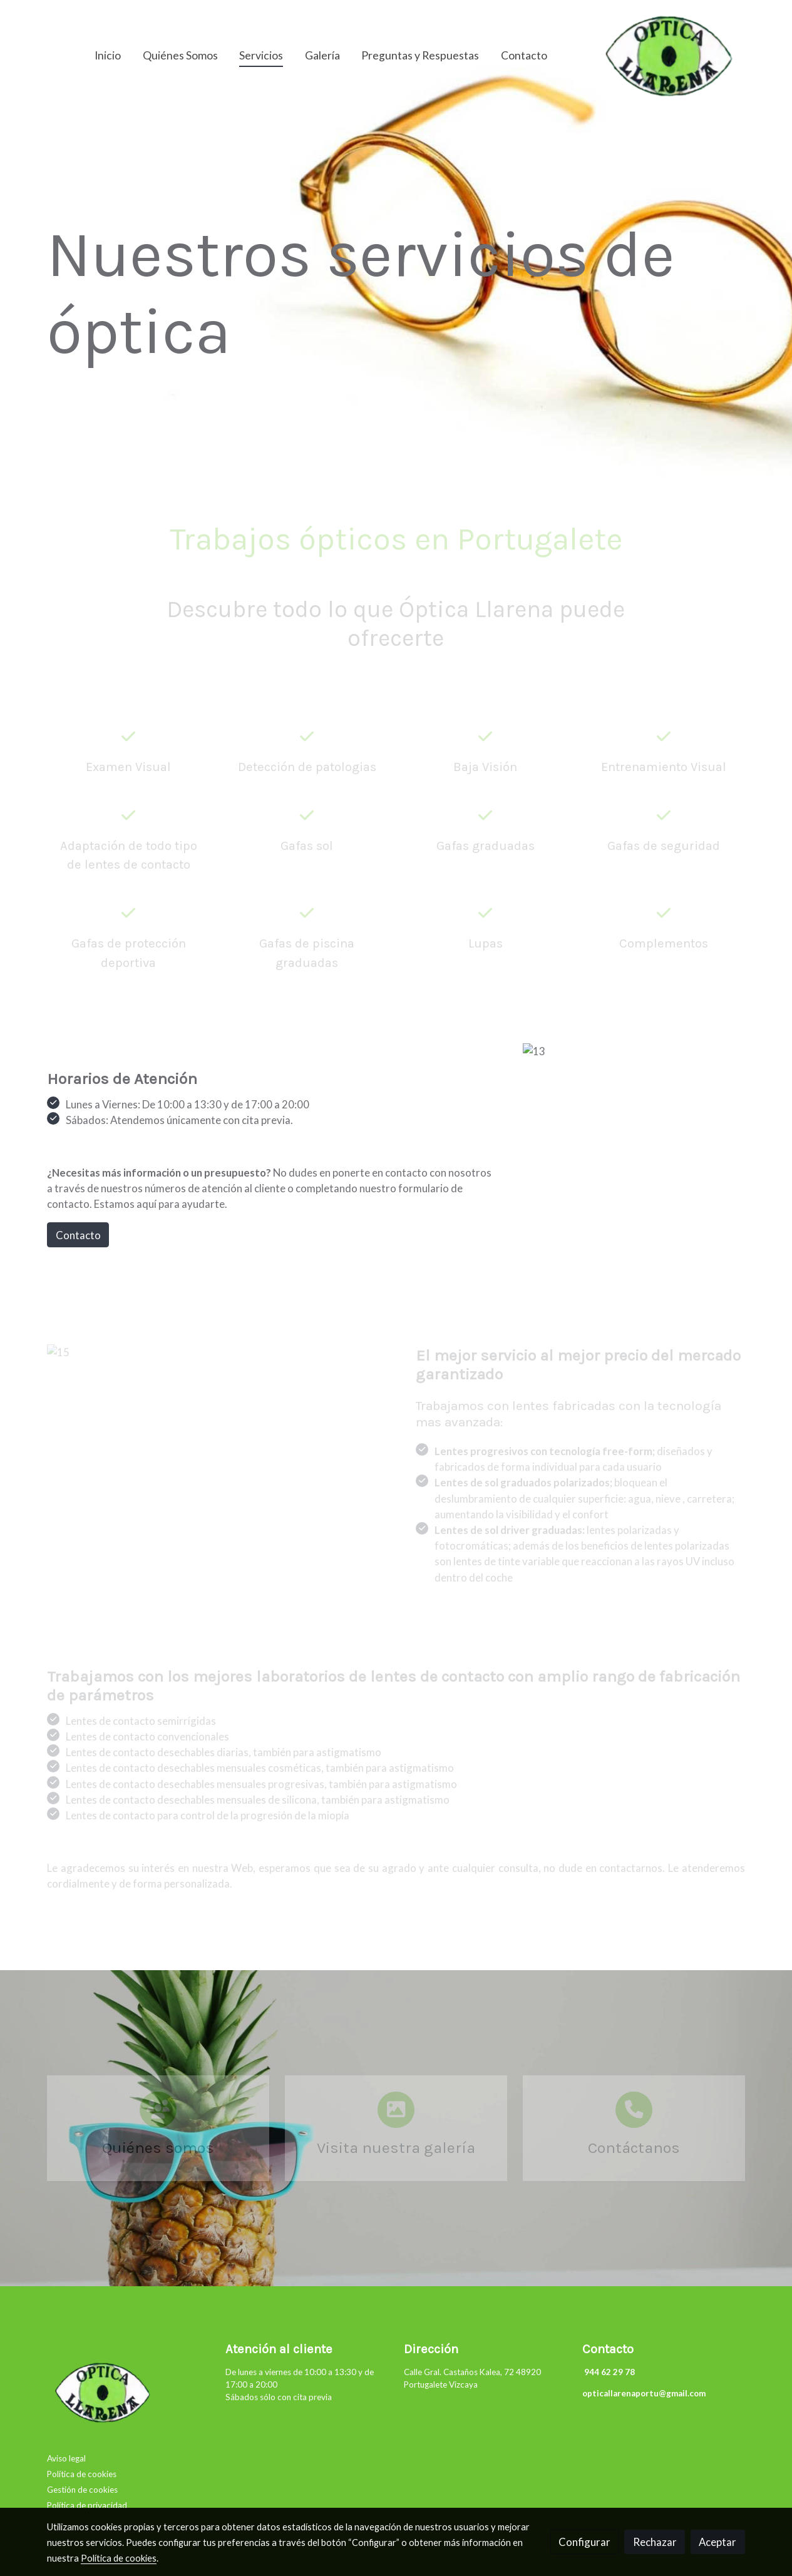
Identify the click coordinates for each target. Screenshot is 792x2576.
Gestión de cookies (82, 2490)
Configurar (584, 2541)
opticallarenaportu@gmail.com (644, 2393)
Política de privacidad (87, 2505)
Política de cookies (81, 2474)
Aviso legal (66, 2458)
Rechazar (655, 2541)
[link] (670, 56)
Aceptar (717, 2541)
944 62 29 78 (608, 2372)
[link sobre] (128, 2394)
